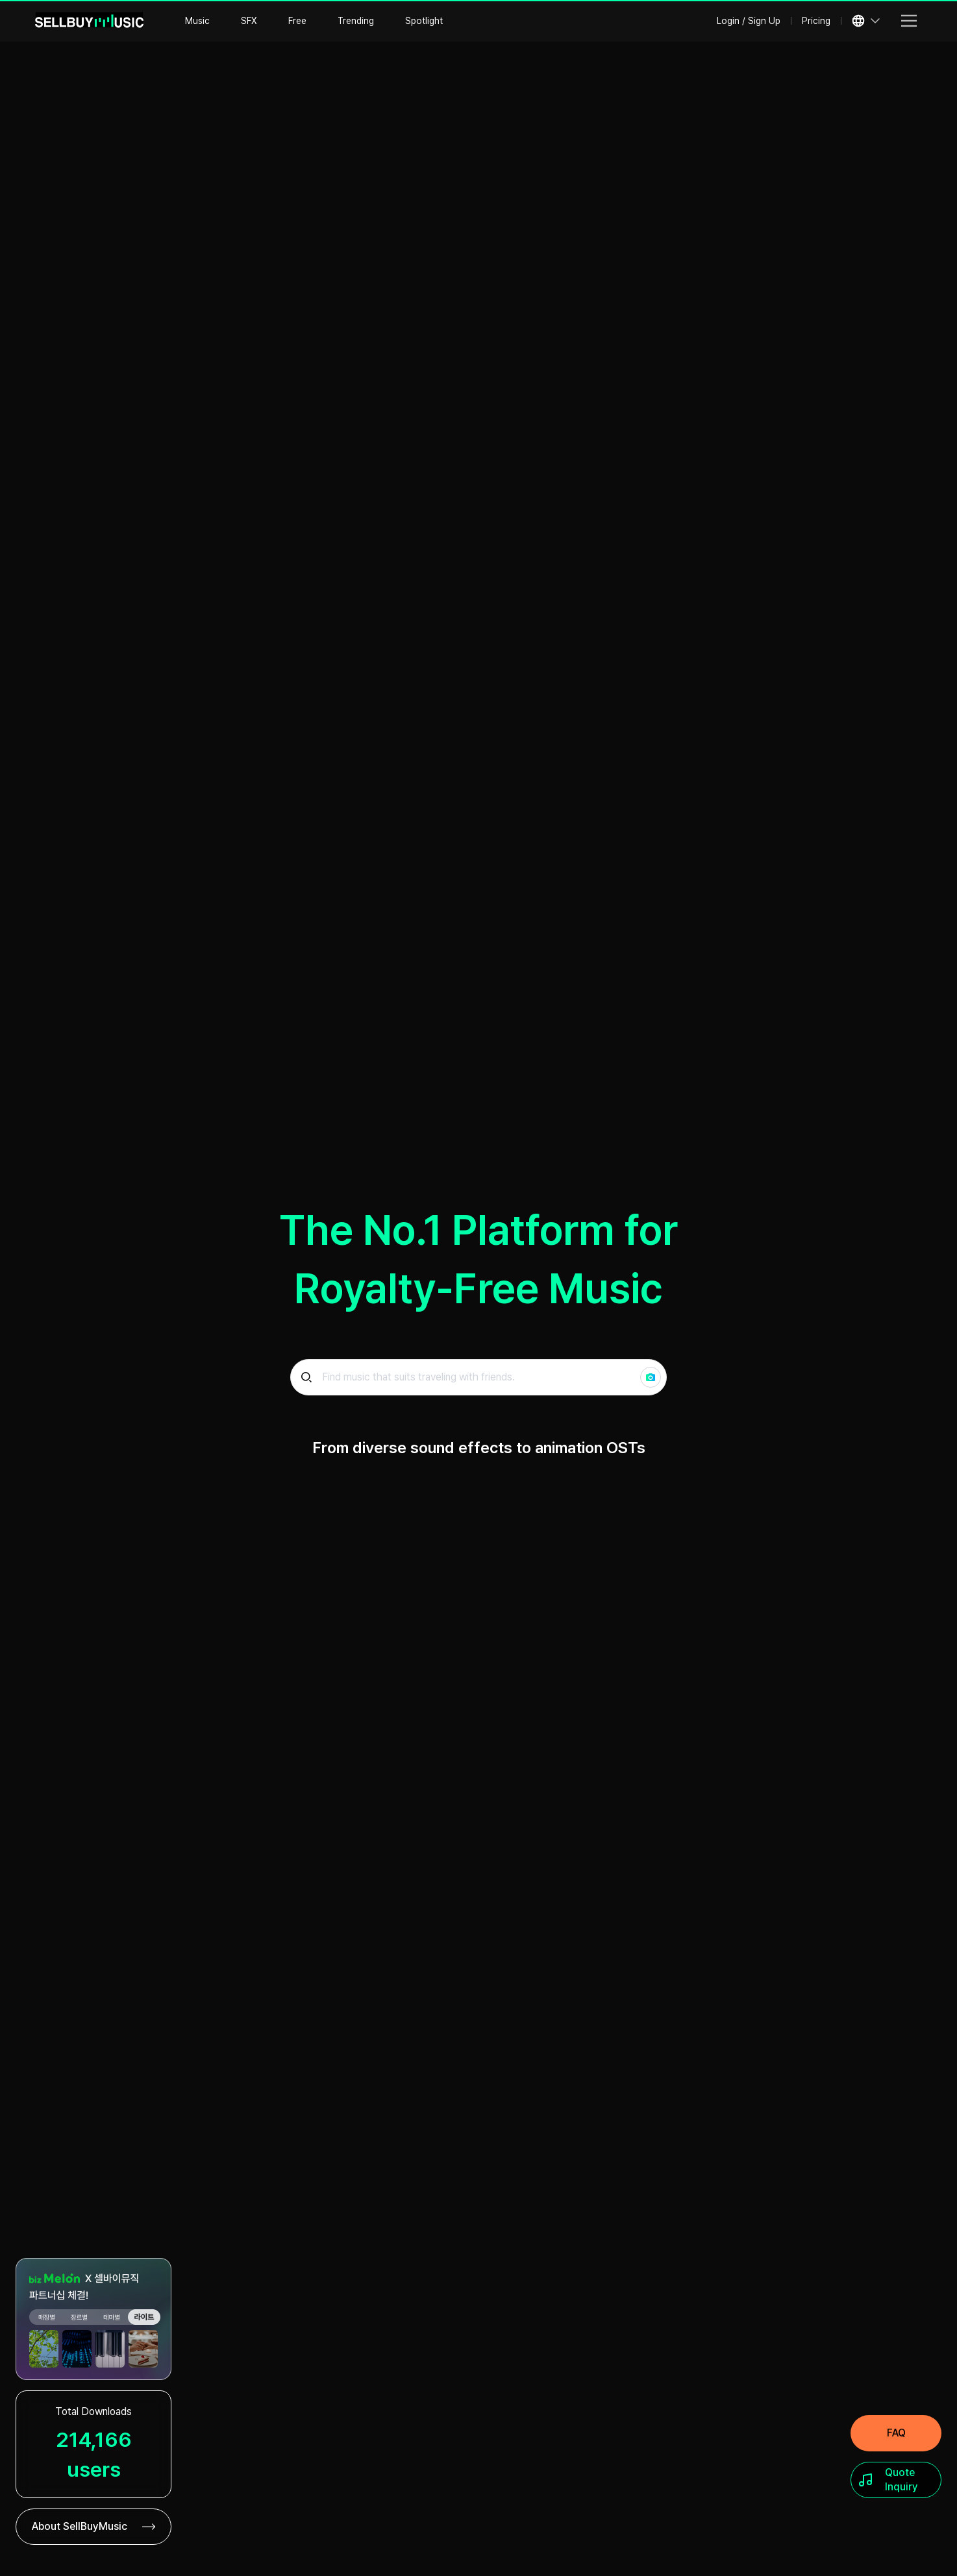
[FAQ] (896, 2433)
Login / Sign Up (748, 21)
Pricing (816, 21)
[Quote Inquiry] (896, 2480)
